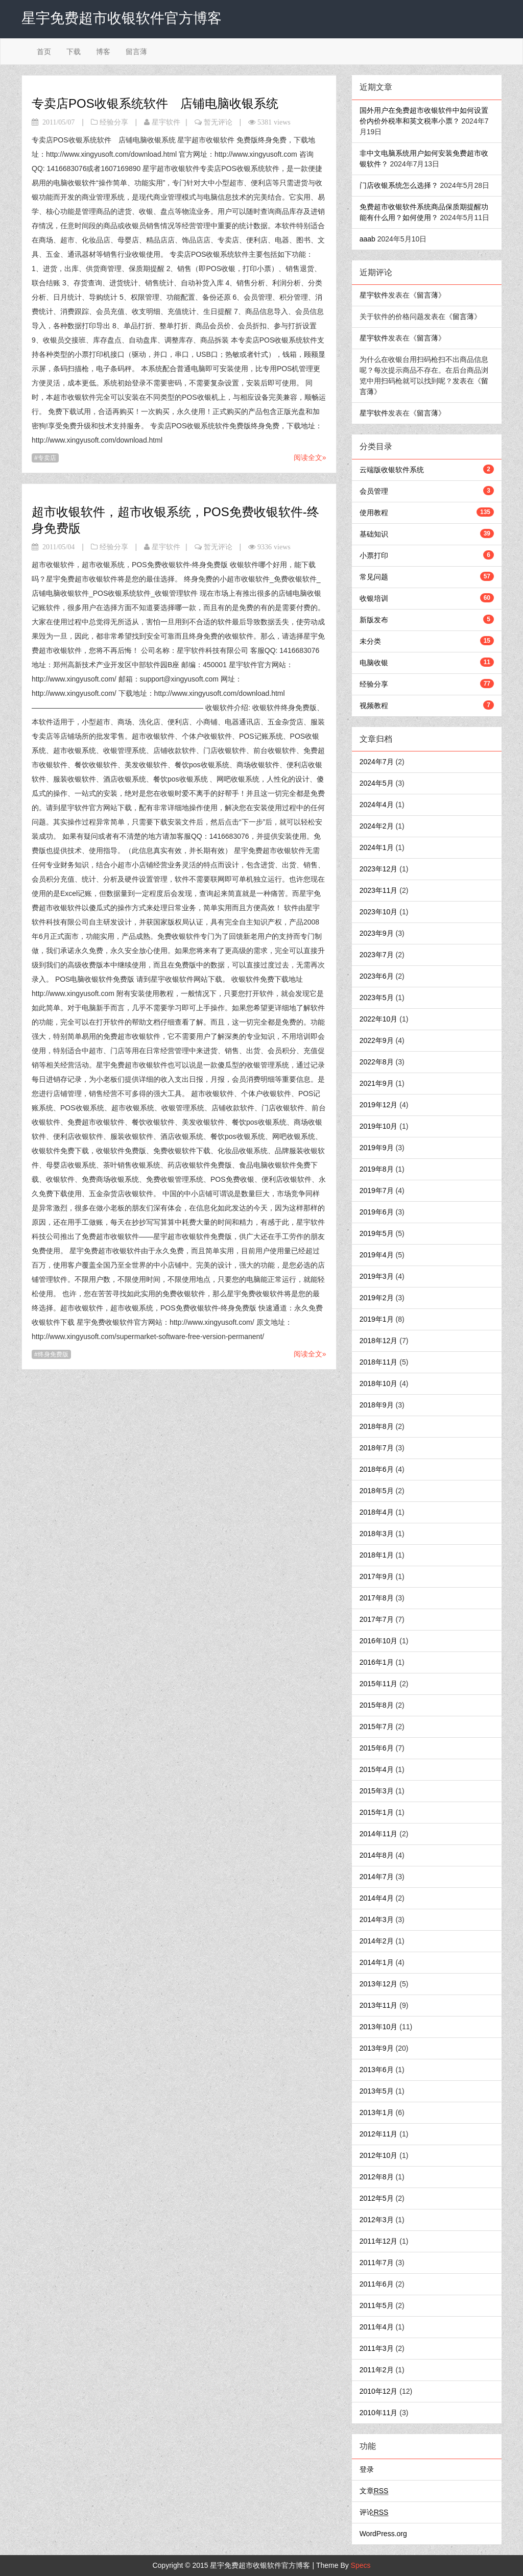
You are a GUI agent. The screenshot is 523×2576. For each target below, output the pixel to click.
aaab (367, 239)
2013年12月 (379, 1984)
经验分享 (114, 122)
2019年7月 (377, 1190)
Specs (361, 2565)
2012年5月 (377, 2198)
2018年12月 (379, 1340)
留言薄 (136, 51)
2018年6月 (377, 1469)
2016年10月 (379, 1641)
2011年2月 (377, 2370)
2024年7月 (377, 762)
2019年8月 (377, 1169)
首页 (44, 51)
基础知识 (374, 534)
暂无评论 (218, 122)
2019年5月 (377, 1233)
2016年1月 (377, 1662)
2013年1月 (377, 2112)
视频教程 (374, 705)
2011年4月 (377, 2327)
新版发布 (374, 620)
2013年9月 (377, 2048)
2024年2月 (377, 826)
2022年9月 (377, 1040)
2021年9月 (377, 1083)
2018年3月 (377, 1533)
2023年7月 (377, 955)
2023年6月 (377, 976)
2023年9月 (377, 933)
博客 (103, 51)
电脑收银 (374, 663)
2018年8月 (377, 1426)
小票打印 (374, 555)
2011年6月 (377, 2284)
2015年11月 (379, 1684)
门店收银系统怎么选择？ (399, 185)
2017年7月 (377, 1619)
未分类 (370, 641)
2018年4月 (377, 1512)
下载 (73, 51)
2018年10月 (379, 1383)
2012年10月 (379, 2155)
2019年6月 (377, 1212)
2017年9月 (377, 1576)
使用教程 (374, 512)
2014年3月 (377, 1919)
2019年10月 (379, 1126)
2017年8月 (377, 1598)
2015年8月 (377, 1705)
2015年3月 (377, 1791)
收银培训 (374, 598)
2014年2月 (377, 1941)
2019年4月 (377, 1255)
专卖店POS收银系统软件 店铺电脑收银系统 (155, 103)
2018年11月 (379, 1362)
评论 (374, 2512)
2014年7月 (377, 1877)
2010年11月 (379, 2413)
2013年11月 (379, 2005)
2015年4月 (377, 1769)
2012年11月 (379, 2134)
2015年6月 (377, 1748)
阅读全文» (310, 457)
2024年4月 (377, 804)
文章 (374, 2491)
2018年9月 (377, 1405)
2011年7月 (377, 2262)
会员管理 (374, 491)
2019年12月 (379, 1105)
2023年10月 (379, 912)
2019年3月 (377, 1276)
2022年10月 (379, 1019)
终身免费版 (53, 1354)
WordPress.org (383, 2534)
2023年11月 (379, 890)
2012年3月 (377, 2220)
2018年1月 (377, 1555)
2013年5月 (377, 2091)
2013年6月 (377, 2069)
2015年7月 (377, 1726)
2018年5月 (377, 1491)
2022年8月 (377, 1062)
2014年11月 (379, 1834)
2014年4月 (377, 1898)
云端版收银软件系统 (392, 470)
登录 (367, 2469)
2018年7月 (377, 1448)
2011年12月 (379, 2241)
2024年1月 (377, 847)
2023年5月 (377, 997)
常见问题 (374, 577)
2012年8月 (377, 2177)
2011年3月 (377, 2348)
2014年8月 (377, 1855)
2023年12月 (379, 869)
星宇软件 (166, 122)
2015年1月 (377, 1812)
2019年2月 (377, 1298)
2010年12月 (379, 2391)
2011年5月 (377, 2305)
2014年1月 (377, 1962)
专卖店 (47, 457)
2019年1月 (377, 1319)
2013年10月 (379, 2027)
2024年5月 (377, 783)
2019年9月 (377, 1148)
